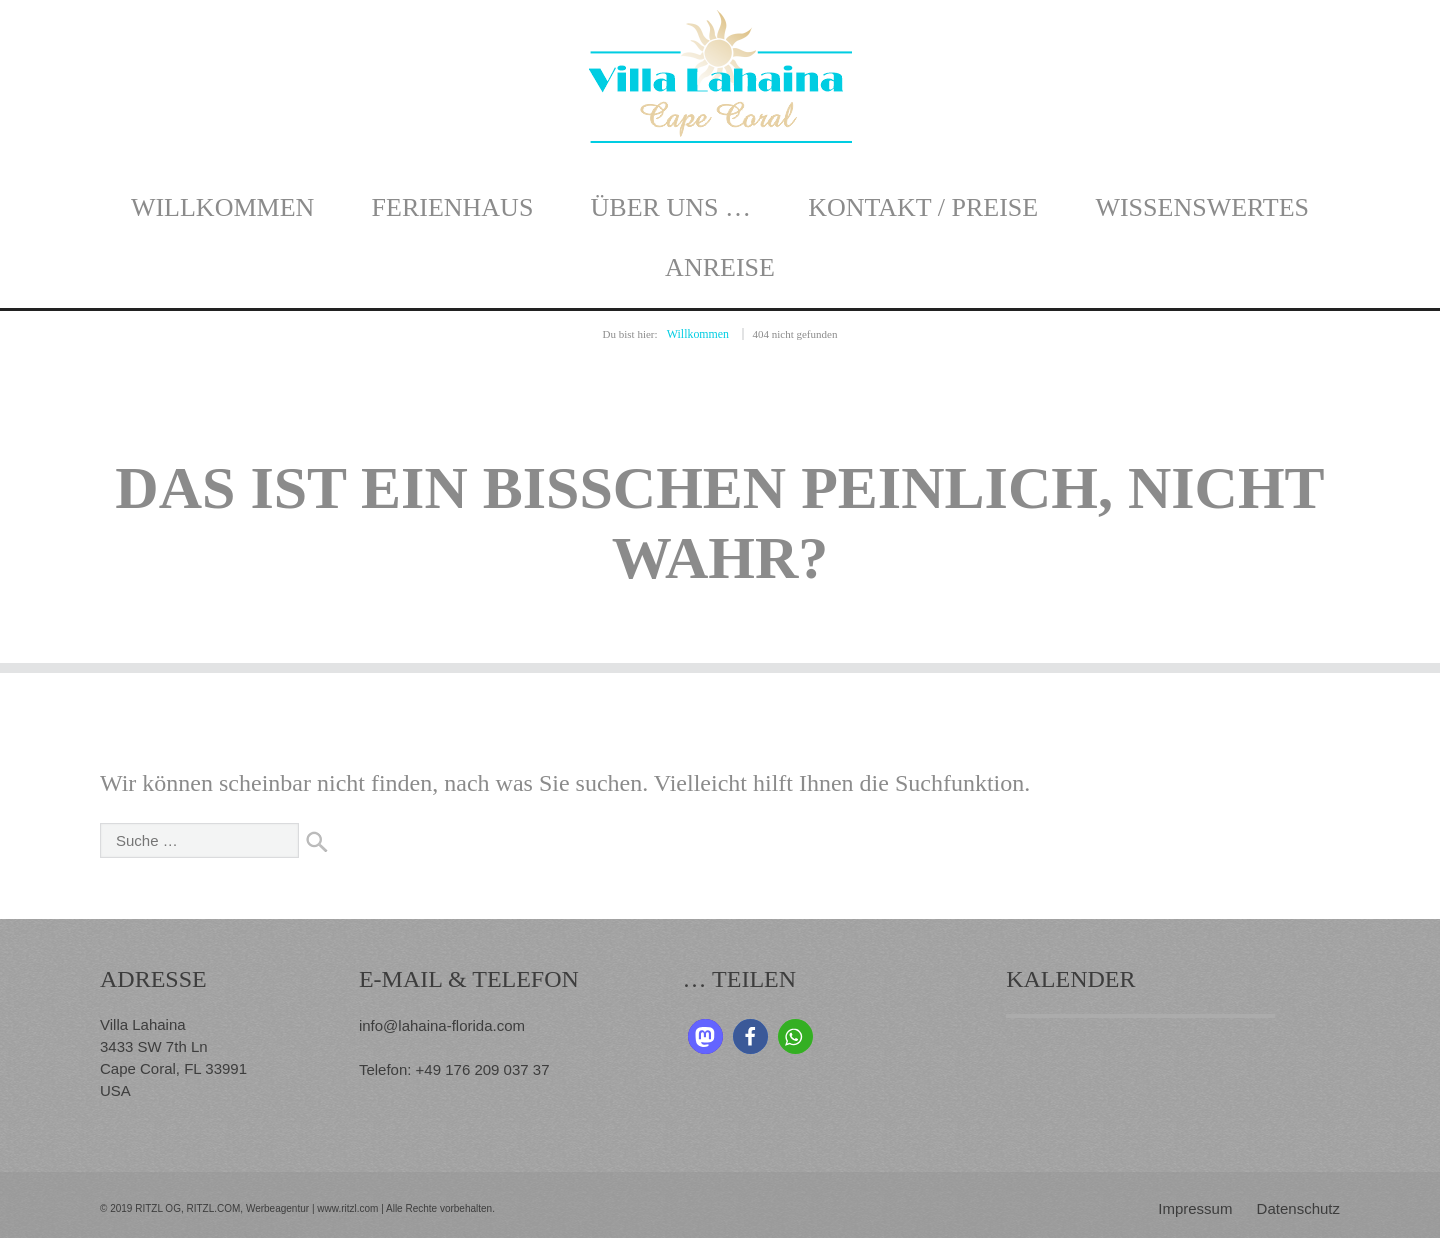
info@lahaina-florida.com (442, 1023)
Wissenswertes (1202, 207)
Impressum (1195, 1206)
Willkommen (222, 207)
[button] (705, 1035)
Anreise (720, 267)
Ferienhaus (453, 207)
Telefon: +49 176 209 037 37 (454, 1065)
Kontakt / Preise (923, 207)
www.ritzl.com (346, 1206)
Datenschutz (1298, 1206)
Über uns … (671, 207)
